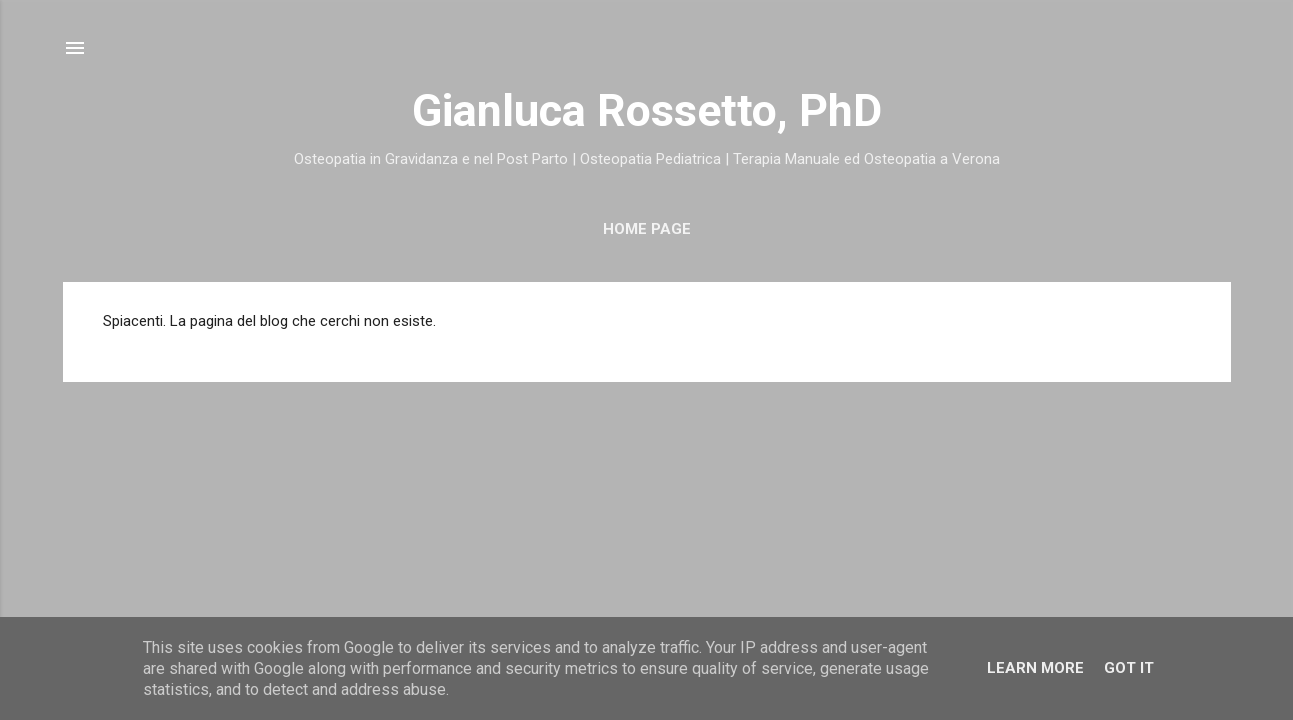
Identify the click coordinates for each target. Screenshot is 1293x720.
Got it (1129, 668)
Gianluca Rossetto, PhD (647, 110)
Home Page (647, 229)
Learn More (1035, 668)
